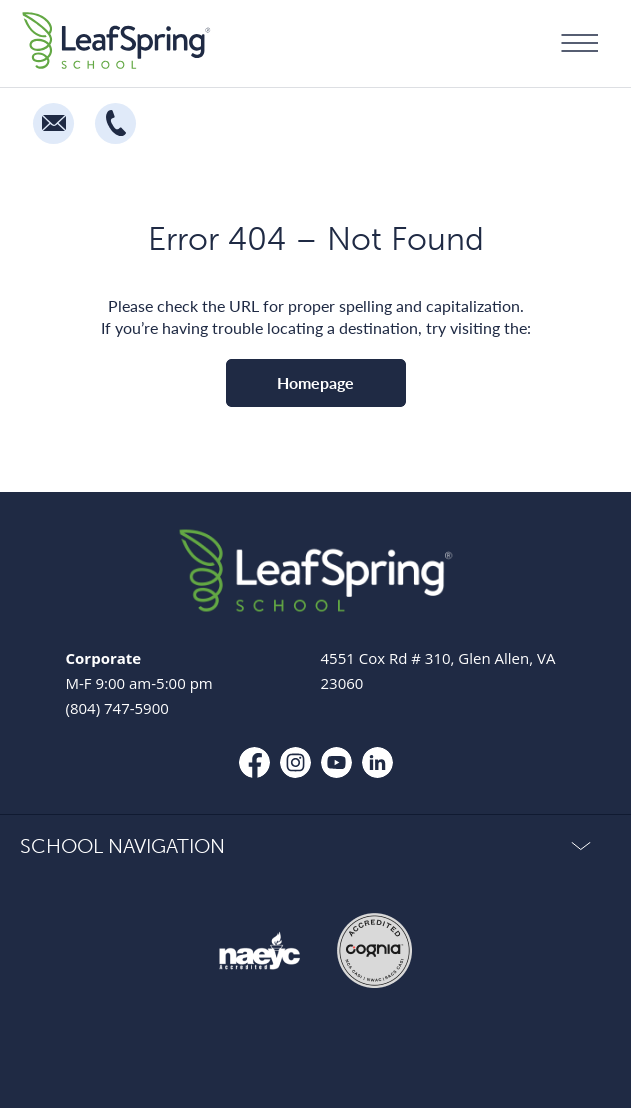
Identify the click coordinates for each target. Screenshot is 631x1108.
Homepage (315, 382)
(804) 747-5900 (117, 708)
